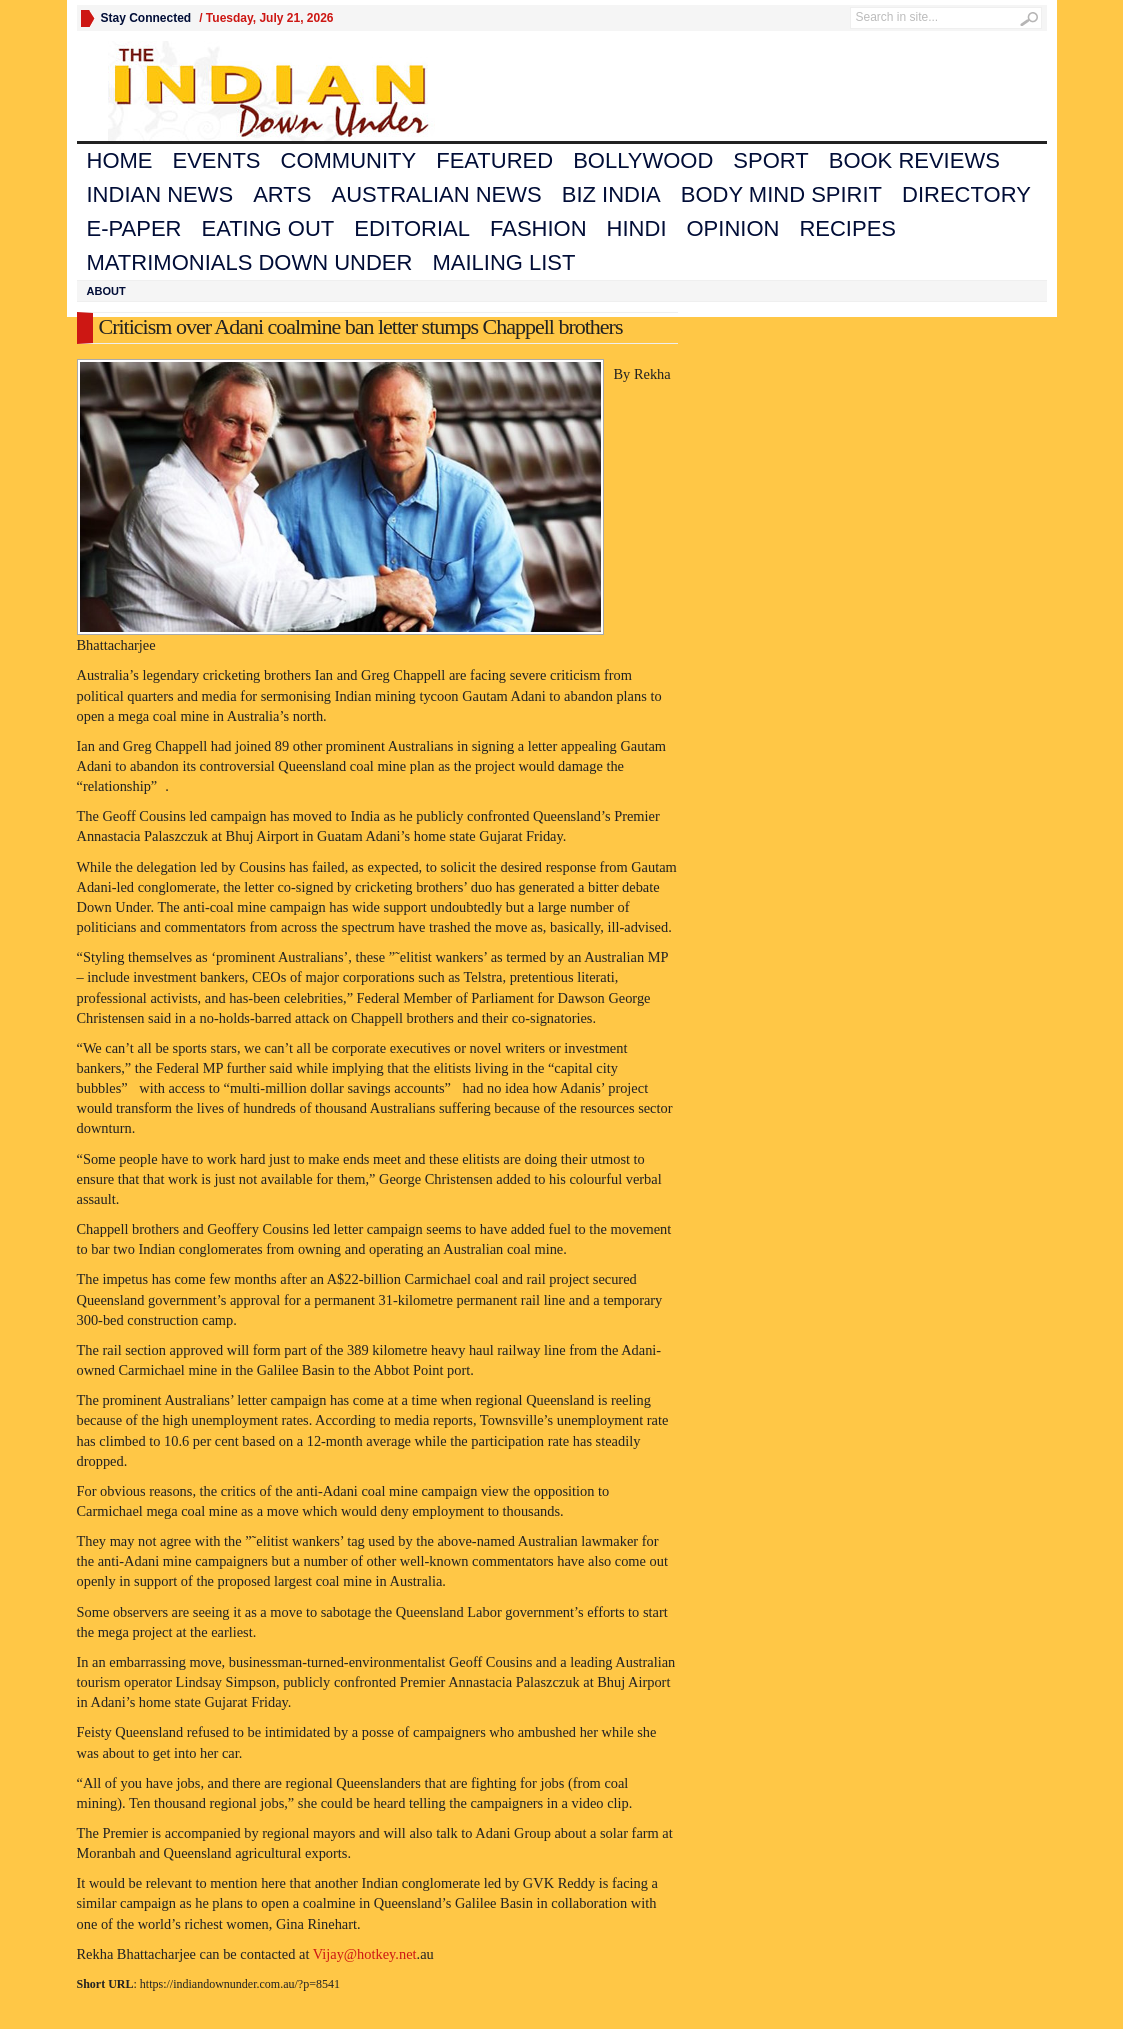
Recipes (847, 228)
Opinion (733, 228)
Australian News (436, 194)
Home (120, 160)
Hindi (637, 228)
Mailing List (503, 262)
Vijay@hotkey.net (365, 1954)
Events (217, 160)
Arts (282, 194)
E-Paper (134, 228)
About (106, 291)
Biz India (611, 194)
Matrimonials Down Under (250, 262)
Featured (494, 160)
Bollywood (643, 160)
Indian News (160, 194)
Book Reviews (914, 160)
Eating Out (267, 228)
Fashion (538, 228)
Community (349, 160)
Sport (770, 160)
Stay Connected (146, 18)
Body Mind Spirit (781, 194)
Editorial (412, 228)
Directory (966, 194)
